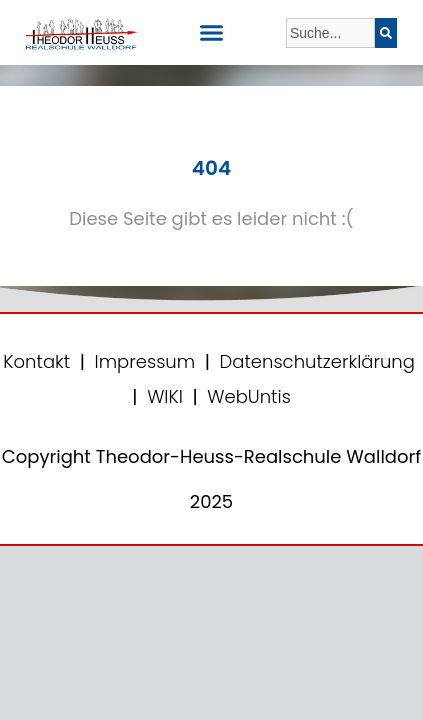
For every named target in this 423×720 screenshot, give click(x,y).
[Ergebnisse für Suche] (330, 59)
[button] (212, 33)
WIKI (162, 396)
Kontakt (36, 361)
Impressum (145, 361)
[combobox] (330, 33)
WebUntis (249, 396)
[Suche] (386, 33)
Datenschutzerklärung (317, 361)
